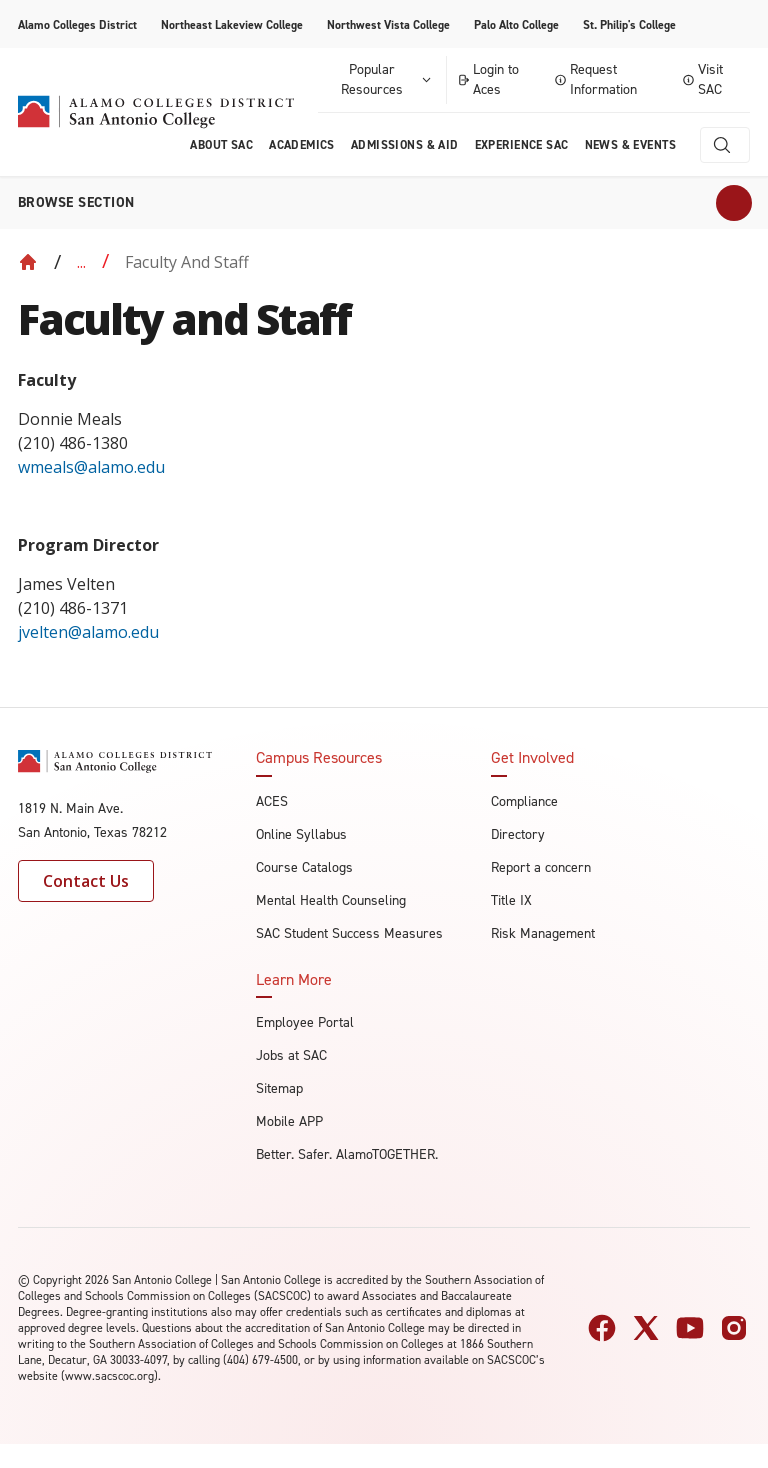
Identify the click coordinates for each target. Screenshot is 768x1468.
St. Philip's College (629, 25)
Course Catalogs (304, 867)
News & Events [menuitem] (630, 145)
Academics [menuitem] (302, 145)
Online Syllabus (301, 834)
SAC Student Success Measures (349, 933)
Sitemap (279, 1088)
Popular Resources (387, 79)
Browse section (76, 202)
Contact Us (86, 881)
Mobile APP (289, 1121)
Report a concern (541, 867)
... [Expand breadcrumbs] (81, 262)
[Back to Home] (28, 262)
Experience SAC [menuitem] (522, 145)
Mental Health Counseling (331, 900)
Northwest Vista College (388, 25)
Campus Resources (319, 758)
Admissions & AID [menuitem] (405, 145)
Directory (518, 834)
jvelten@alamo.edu (88, 632)
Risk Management (543, 933)
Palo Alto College (516, 25)
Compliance (524, 801)
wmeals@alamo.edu (93, 467)
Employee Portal (305, 1022)
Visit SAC (703, 79)
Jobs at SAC (291, 1055)
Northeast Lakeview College (232, 25)
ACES (272, 801)
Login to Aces (488, 79)
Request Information (596, 79)
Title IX (511, 900)
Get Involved (532, 758)
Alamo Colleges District (77, 25)
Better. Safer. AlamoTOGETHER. (347, 1154)
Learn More (294, 980)
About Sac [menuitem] (221, 145)
